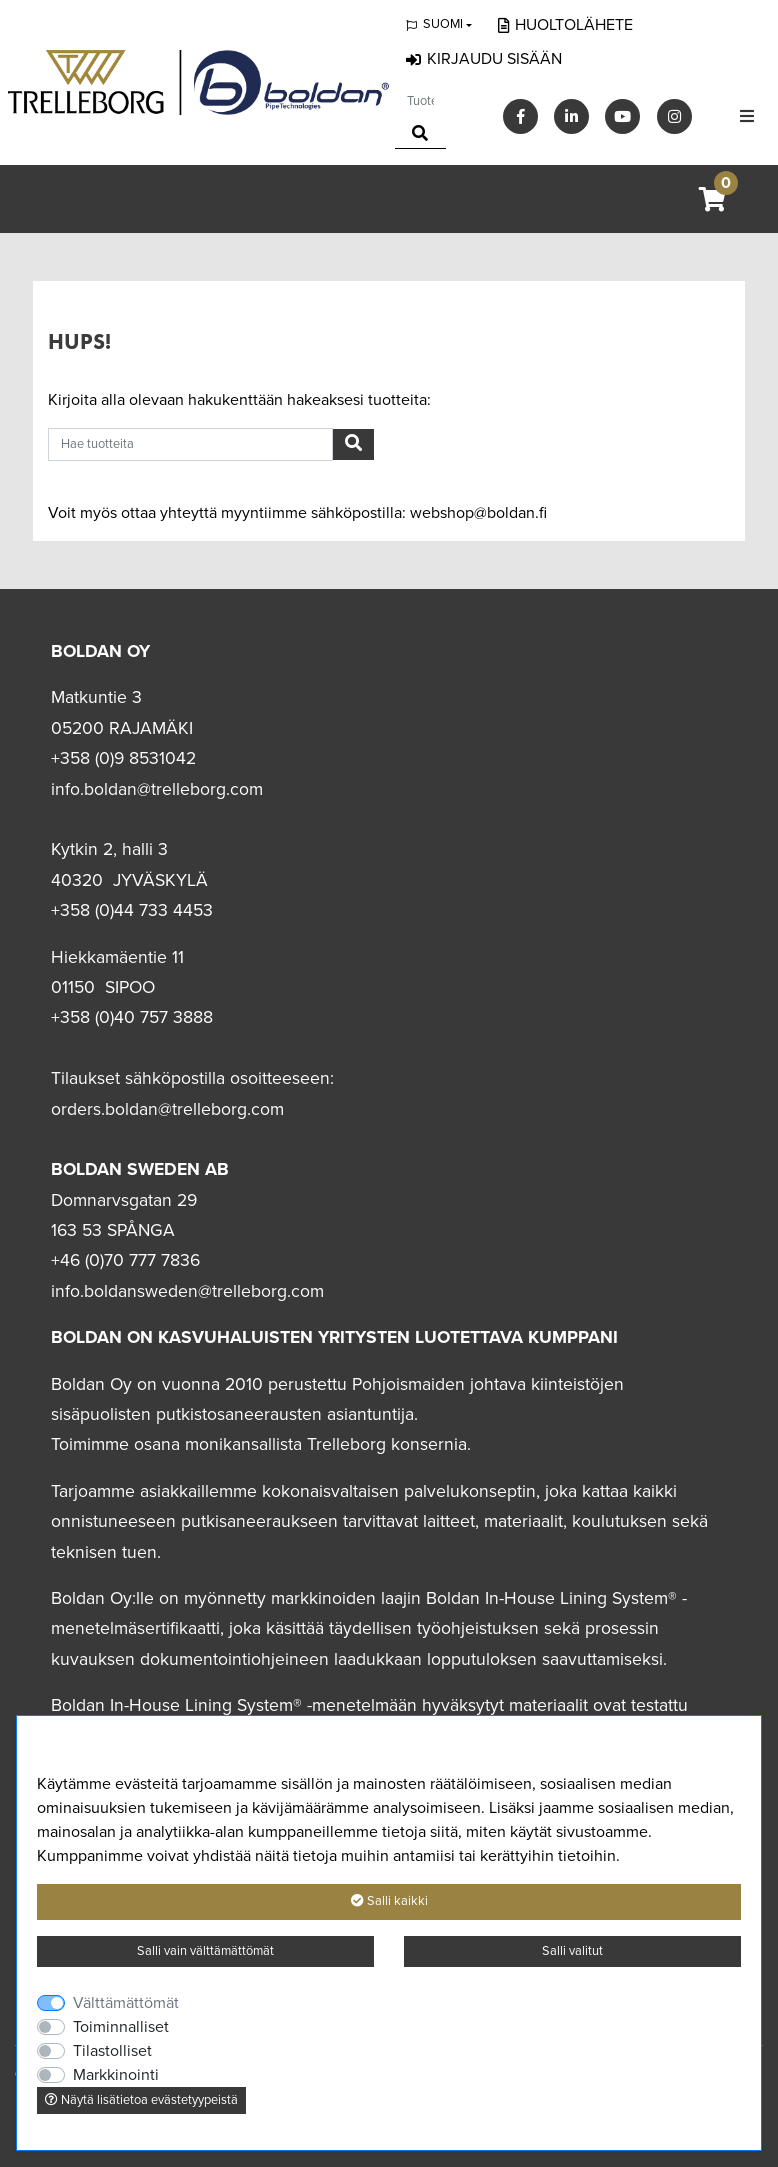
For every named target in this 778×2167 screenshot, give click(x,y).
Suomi (443, 24)
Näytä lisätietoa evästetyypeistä (141, 2100)
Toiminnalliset (121, 2027)
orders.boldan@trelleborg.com (167, 1109)
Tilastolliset (112, 2051)
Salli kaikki (389, 1901)
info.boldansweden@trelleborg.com (187, 1291)
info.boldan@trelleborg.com (157, 789)
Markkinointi (116, 2075)
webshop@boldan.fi (478, 513)
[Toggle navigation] (747, 116)
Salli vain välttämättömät (205, 1951)
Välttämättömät (126, 2003)
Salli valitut (572, 1951)
